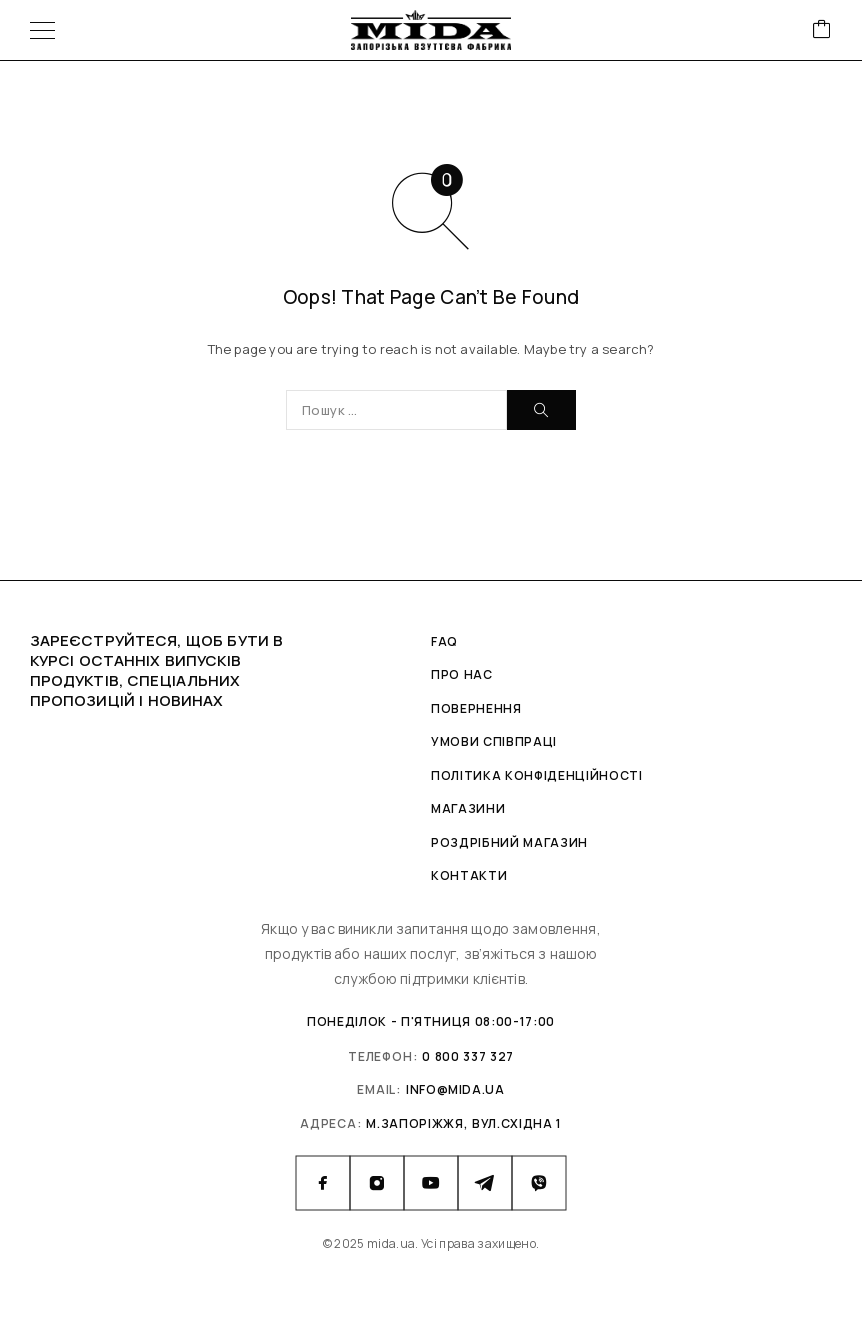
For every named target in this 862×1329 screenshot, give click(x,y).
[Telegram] (485, 1183)
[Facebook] (323, 1183)
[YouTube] (431, 1183)
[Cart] (822, 30)
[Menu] (42, 30)
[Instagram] (377, 1183)
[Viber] (539, 1183)
